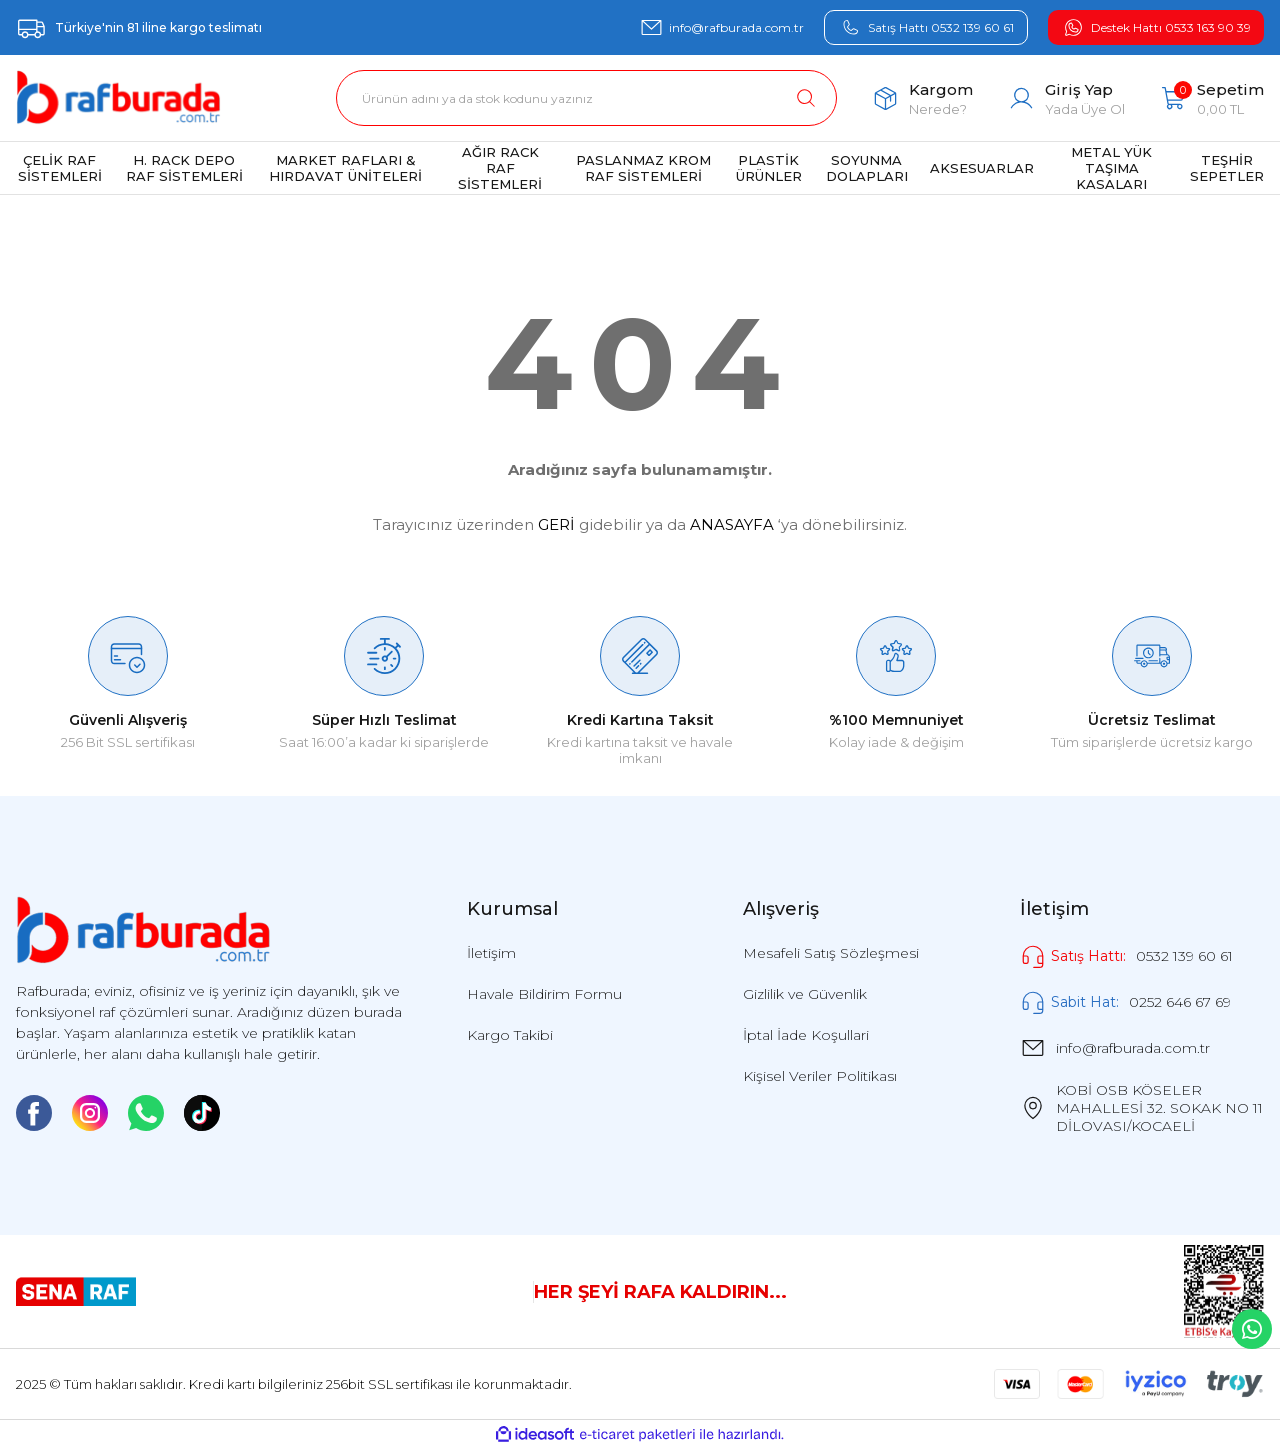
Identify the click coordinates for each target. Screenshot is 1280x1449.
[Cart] (1212, 98)
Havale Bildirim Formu (544, 994)
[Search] (586, 98)
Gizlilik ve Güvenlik (805, 994)
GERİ (556, 524)
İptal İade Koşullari (806, 1035)
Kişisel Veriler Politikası (820, 1076)
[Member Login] (1066, 98)
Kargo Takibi (510, 1035)
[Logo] (118, 98)
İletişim (491, 953)
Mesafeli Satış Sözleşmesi (831, 953)
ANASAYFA (732, 524)
